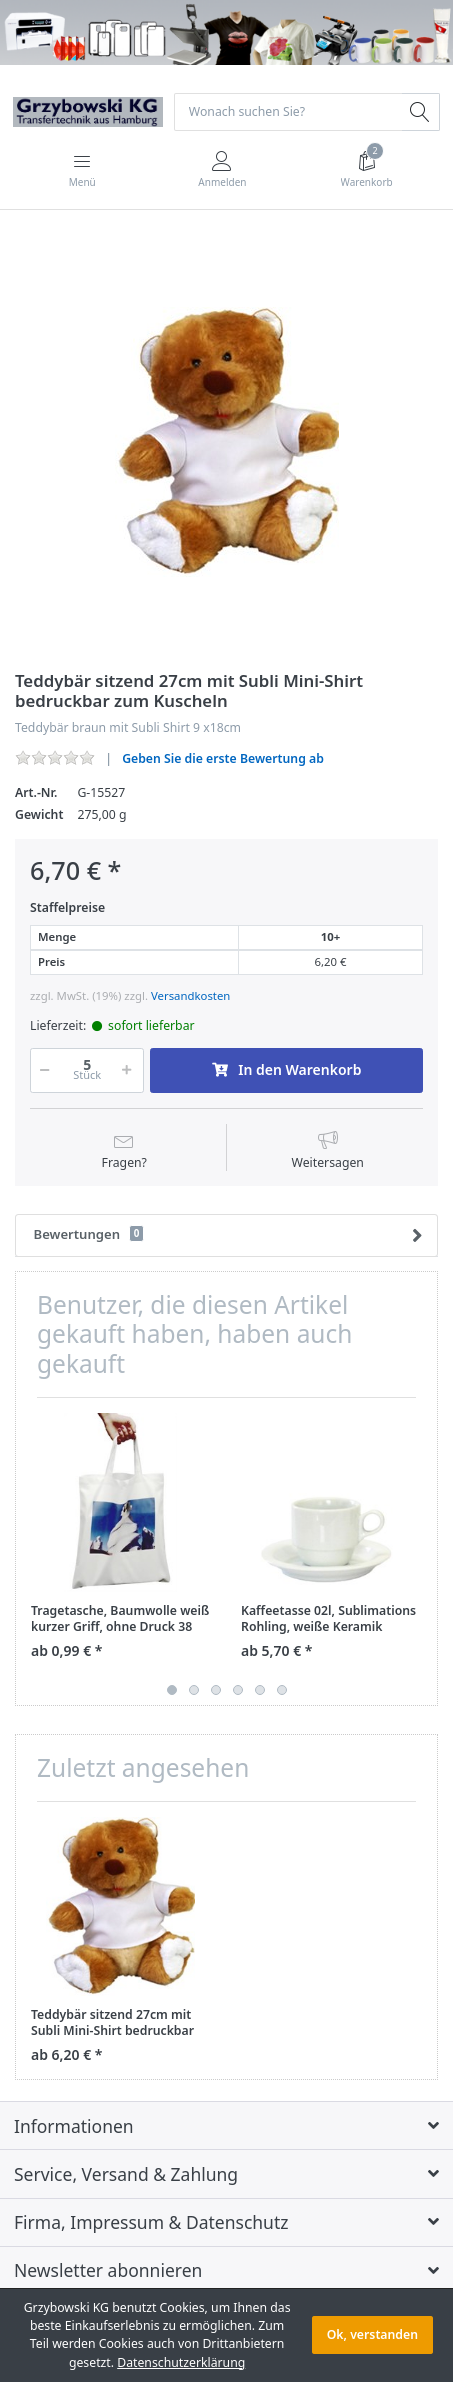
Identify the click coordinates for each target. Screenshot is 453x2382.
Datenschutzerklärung (181, 2362)
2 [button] (194, 1690)
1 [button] (172, 1690)
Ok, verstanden (372, 2334)
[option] (226, 442)
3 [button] (216, 1690)
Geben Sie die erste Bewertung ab (223, 758)
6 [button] (282, 1690)
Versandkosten (190, 995)
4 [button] (238, 1690)
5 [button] (260, 1690)
